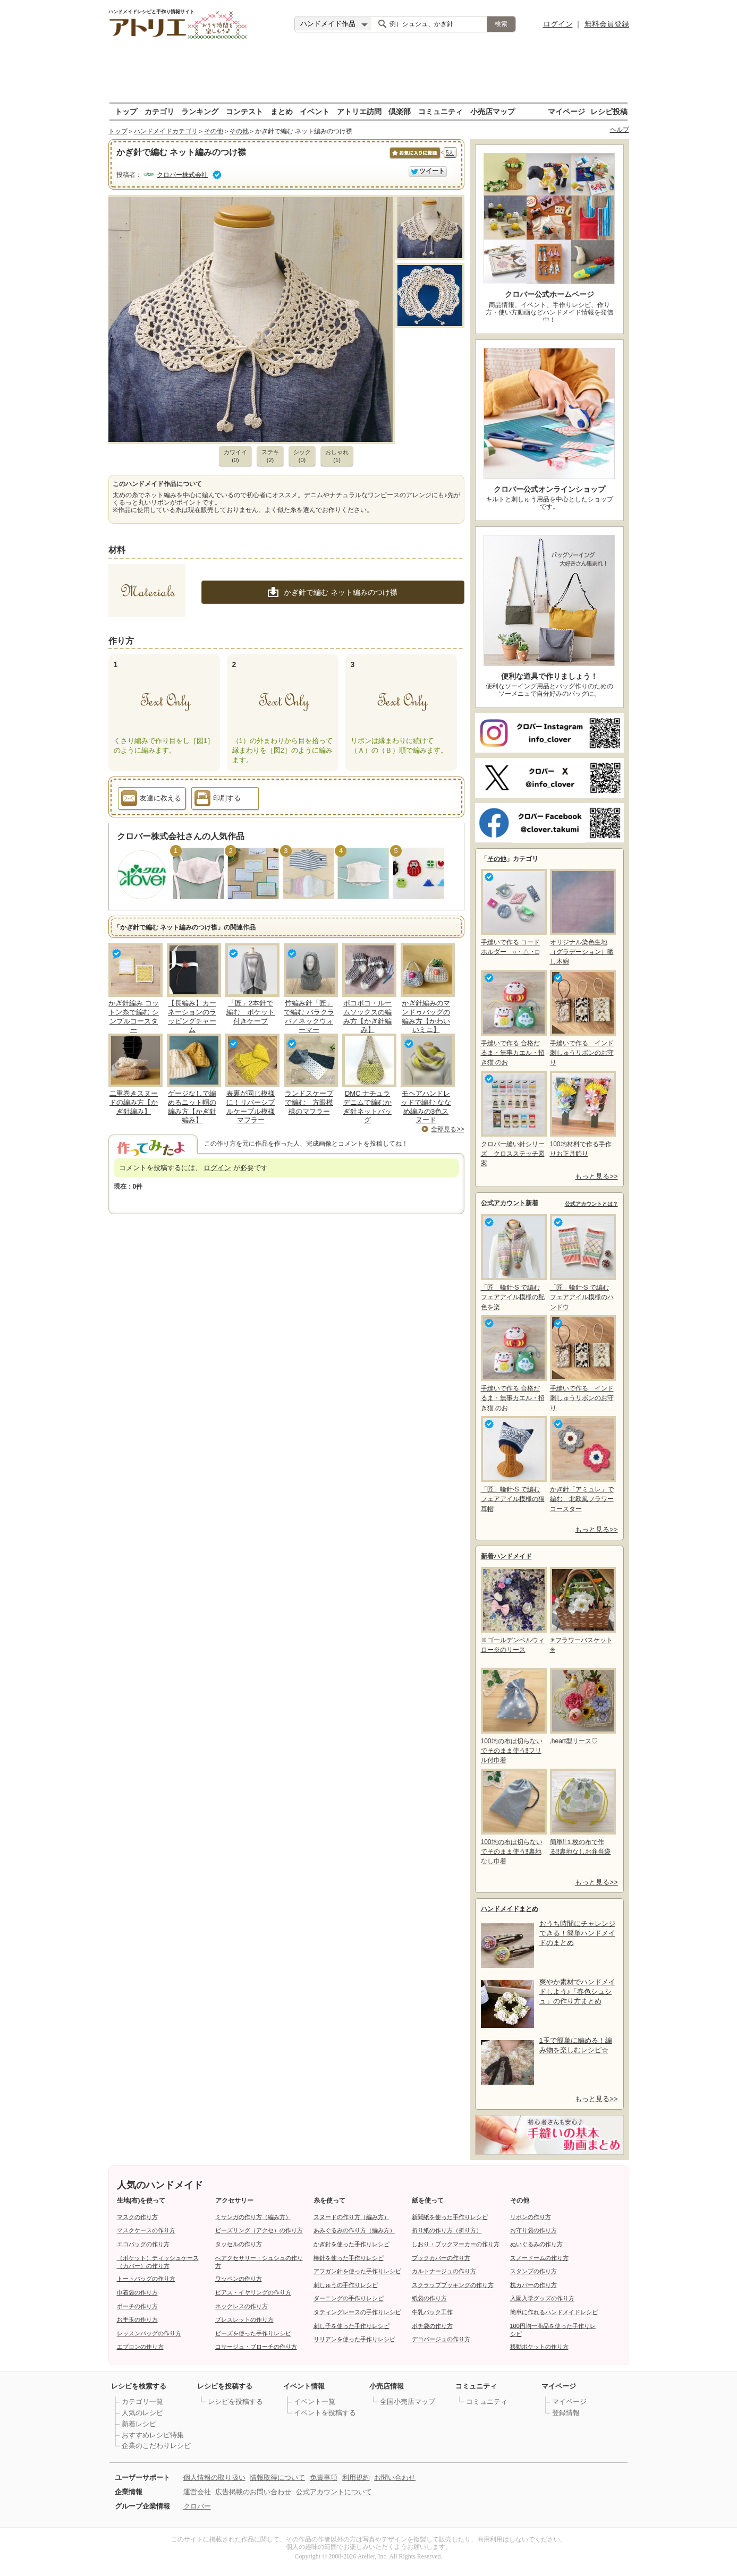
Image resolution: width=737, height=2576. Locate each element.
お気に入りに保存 (414, 158)
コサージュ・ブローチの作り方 (256, 2346)
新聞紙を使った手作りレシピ (450, 2217)
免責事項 (323, 2477)
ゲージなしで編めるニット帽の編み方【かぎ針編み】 (192, 1106)
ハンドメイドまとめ (509, 1909)
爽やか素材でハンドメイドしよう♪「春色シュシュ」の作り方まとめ (577, 1991)
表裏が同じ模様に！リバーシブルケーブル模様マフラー (250, 1106)
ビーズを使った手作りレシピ (253, 2333)
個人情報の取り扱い (214, 2477)
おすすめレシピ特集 (153, 2435)
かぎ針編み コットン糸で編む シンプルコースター (133, 1016)
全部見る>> (447, 1129)
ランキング (199, 111)
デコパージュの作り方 (441, 2339)
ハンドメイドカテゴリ (166, 131)
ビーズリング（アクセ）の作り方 (259, 2230)
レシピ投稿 (609, 111)
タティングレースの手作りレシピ (357, 2312)
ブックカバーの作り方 (441, 2258)
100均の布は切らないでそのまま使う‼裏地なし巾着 (513, 1817)
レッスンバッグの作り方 (149, 2333)
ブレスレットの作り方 (244, 2319)
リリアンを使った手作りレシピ (354, 2339)
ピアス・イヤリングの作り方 (253, 2292)
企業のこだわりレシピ (156, 2446)
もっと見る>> (596, 1176)
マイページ (566, 111)
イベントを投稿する (325, 2413)
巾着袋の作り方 (137, 2292)
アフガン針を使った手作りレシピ (357, 2271)
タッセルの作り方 (238, 2244)
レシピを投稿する (235, 2402)
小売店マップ (492, 111)
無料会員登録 (606, 24)
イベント (314, 111)
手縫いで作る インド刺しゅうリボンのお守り (582, 1018)
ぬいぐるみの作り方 (536, 2244)
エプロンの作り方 (140, 2346)
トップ (126, 111)
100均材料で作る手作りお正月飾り (582, 1114)
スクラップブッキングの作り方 (453, 2285)
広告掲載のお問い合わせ (253, 2492)
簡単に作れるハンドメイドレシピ (554, 2312)
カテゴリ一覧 (142, 2402)
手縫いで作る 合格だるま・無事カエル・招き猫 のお (513, 1018)
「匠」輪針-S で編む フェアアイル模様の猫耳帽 (513, 1464)
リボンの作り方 (530, 2217)
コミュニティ (440, 111)
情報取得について (277, 2477)
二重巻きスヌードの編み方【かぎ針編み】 (133, 1102)
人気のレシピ (142, 2413)
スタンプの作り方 (533, 2271)
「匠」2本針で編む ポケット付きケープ (250, 1012)
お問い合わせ (395, 2477)
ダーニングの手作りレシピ (349, 2298)
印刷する (217, 799)
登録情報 (566, 2413)
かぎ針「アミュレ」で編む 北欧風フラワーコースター (582, 1464)
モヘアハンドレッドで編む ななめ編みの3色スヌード (426, 1106)
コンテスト (244, 111)
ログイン (558, 24)
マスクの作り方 (137, 2217)
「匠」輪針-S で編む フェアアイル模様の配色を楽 (513, 1262)
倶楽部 (399, 111)
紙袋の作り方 (429, 2298)
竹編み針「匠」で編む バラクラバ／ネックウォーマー (309, 1016)
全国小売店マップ (407, 2402)
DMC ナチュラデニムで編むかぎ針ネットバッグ (367, 1106)
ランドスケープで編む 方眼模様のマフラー (309, 1102)
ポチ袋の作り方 (432, 2326)
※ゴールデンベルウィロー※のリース (513, 1610)
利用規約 (356, 2477)
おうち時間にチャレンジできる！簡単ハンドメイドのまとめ (577, 1933)
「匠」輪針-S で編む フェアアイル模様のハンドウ (582, 1262)
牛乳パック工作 (432, 2312)
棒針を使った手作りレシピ (349, 2258)
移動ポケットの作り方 (539, 2346)
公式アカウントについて (334, 2492)
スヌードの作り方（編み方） (351, 2217)
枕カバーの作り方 (533, 2285)
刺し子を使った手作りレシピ (351, 2326)
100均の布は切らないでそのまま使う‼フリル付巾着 (513, 1716)
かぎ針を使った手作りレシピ (351, 2244)
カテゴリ (159, 111)
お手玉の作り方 (137, 2319)
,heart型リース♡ (582, 1706)
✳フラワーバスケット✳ (582, 1610)
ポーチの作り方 (137, 2306)
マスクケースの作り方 (146, 2230)
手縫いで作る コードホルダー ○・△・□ (513, 912)
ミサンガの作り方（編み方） (253, 2217)
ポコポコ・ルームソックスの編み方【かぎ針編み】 (367, 1016)
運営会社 (197, 2492)
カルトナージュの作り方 (444, 2271)
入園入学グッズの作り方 (542, 2298)
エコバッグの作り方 (143, 2244)
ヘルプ (619, 129)
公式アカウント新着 (509, 1203)
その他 (213, 131)
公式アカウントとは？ (591, 1204)
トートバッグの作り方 (146, 2278)
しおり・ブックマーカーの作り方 (455, 2244)
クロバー (197, 2506)
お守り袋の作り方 (533, 2230)
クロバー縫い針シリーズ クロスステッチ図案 (513, 1119)
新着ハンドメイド (506, 1556)
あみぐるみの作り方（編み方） (354, 2230)
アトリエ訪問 (359, 111)
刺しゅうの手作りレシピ (346, 2285)
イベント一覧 (314, 2402)
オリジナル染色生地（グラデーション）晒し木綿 (582, 917)
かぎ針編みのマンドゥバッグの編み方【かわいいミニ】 (426, 1016)
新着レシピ (139, 2424)
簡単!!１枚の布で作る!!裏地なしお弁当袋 (582, 1812)
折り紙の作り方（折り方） (447, 2230)
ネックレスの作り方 (241, 2306)
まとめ (281, 111)
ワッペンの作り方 (238, 2278)
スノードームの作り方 (539, 2258)
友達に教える (151, 799)
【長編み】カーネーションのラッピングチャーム (192, 1016)
